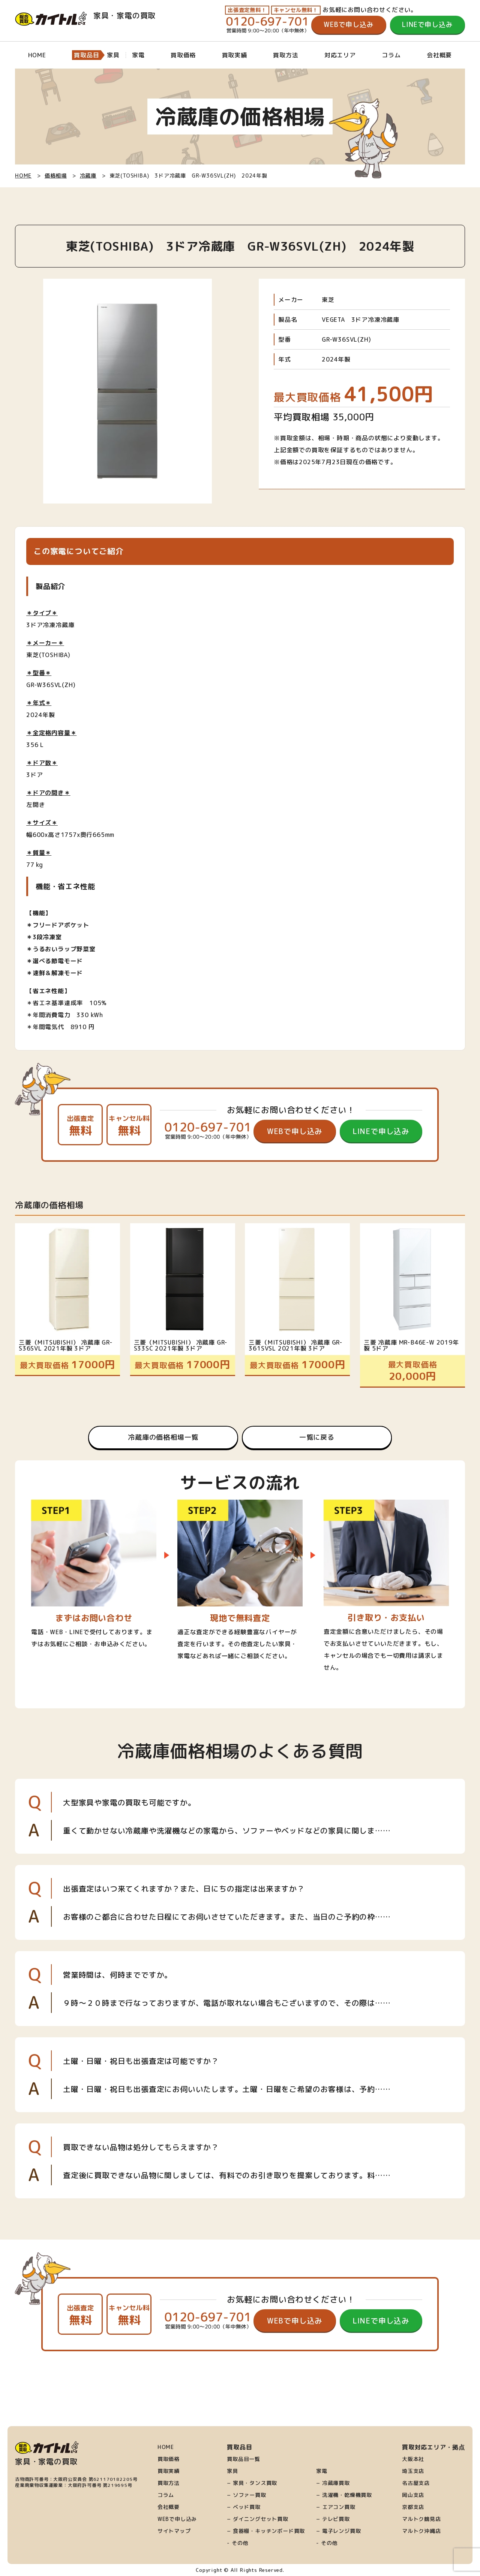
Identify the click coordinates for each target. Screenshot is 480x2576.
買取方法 (285, 55)
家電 (321, 2471)
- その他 (237, 2543)
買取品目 (86, 55)
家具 (232, 2471)
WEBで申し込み (349, 24)
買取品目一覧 (243, 2459)
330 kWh (89, 1015)
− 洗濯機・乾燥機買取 (344, 2495)
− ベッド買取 (244, 2507)
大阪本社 (413, 2459)
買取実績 (234, 55)
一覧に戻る (316, 1437)
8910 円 (82, 1027)
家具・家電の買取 (85, 15)
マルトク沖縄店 (421, 2531)
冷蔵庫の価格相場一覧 (163, 1437)
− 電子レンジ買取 (338, 2531)
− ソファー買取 (246, 2495)
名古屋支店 (416, 2483)
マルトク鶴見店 (421, 2519)
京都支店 (413, 2507)
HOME (37, 55)
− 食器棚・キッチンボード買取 (266, 2531)
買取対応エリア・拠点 (433, 2447)
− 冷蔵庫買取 (333, 2483)
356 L (35, 745)
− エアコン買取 (335, 2507)
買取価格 (183, 55)
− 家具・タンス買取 (252, 2483)
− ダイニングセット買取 (257, 2519)
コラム (391, 55)
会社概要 (439, 55)
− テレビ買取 (333, 2519)
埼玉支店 (413, 2471)
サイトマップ (174, 2531)
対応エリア (340, 55)
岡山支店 (413, 2495)
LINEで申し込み (427, 24)
